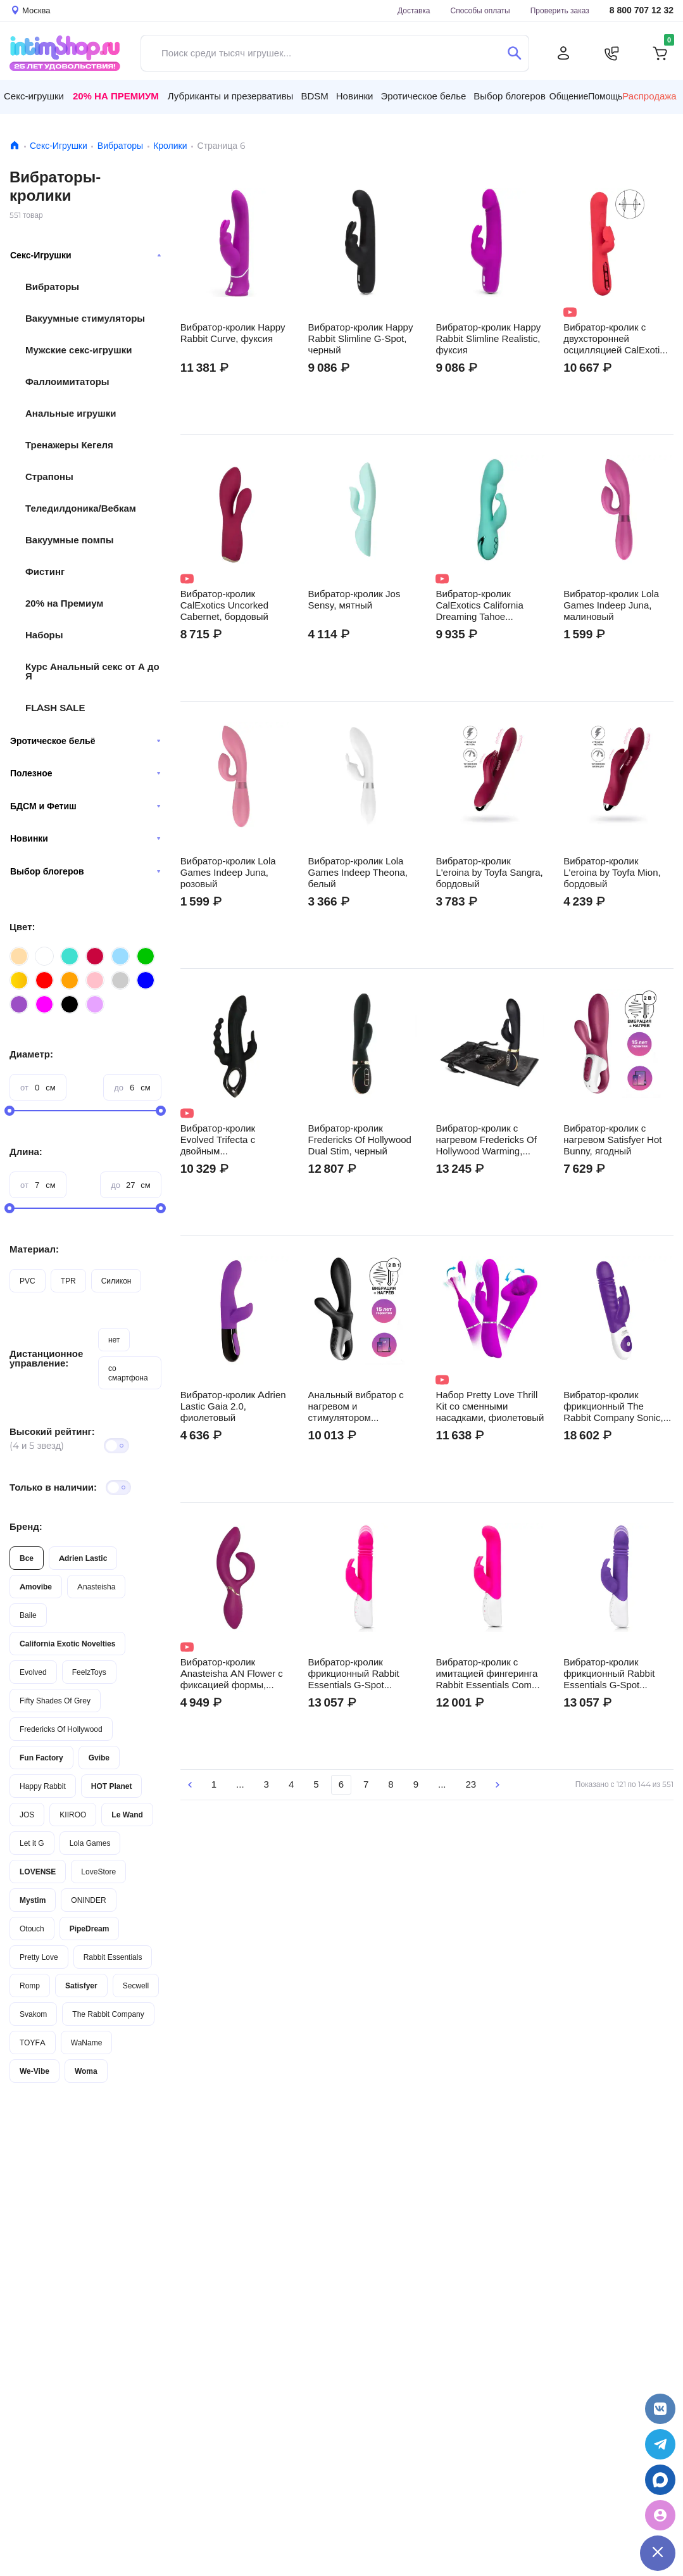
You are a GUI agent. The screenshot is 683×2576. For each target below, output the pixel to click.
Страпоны (49, 476)
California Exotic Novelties (67, 1643)
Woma (86, 2071)
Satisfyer (81, 1985)
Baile (28, 1615)
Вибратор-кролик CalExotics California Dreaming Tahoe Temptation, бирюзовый (486, 605)
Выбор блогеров (85, 871)
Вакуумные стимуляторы (85, 318)
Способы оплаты (480, 10)
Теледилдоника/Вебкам (80, 508)
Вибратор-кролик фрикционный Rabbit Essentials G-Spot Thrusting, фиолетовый (613, 1674)
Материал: (34, 1249)
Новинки (85, 838)
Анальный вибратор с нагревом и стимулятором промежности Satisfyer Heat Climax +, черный (357, 1406)
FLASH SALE (55, 707)
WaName (87, 2042)
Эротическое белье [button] (423, 96)
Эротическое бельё (85, 741)
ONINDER (88, 1900)
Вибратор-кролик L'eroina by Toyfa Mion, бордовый (612, 873)
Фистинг (45, 571)
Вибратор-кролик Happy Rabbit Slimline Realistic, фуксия (488, 339)
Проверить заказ (559, 10)
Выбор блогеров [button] (509, 96)
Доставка (414, 10)
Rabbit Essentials (113, 1957)
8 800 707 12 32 (642, 10)
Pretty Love (39, 1957)
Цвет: (22, 926)
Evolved (33, 1672)
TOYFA (33, 2042)
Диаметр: (31, 1054)
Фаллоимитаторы (67, 381)
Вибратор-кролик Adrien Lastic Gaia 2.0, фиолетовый (233, 1406)
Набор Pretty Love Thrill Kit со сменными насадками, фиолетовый (489, 1406)
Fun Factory (41, 1757)
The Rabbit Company (108, 2014)
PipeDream (90, 1928)
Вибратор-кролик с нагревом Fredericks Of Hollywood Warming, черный (485, 1140)
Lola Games (90, 1843)
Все (27, 1558)
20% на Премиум (116, 96)
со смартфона (128, 1372)
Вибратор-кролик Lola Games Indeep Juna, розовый (228, 873)
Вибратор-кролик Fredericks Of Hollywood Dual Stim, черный (359, 1140)
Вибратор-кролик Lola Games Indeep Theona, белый (358, 873)
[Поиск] (514, 53)
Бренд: (25, 1526)
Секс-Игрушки (58, 145)
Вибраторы (120, 145)
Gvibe (99, 1757)
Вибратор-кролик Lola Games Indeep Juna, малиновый (611, 605)
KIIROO (73, 1814)
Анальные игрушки (70, 413)
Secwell (136, 1985)
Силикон (116, 1280)
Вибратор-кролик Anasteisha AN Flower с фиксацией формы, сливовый (231, 1674)
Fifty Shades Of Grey (55, 1700)
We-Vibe (34, 2071)
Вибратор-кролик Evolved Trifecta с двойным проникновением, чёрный (218, 1140)
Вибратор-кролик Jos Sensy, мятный (354, 599)
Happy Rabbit (43, 1786)
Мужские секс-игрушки (78, 350)
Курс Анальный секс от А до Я (92, 671)
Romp (30, 1985)
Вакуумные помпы (69, 540)
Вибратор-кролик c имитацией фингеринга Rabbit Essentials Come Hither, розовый (486, 1674)
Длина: (25, 1151)
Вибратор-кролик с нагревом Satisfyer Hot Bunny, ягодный (612, 1140)
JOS (27, 1814)
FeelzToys (89, 1672)
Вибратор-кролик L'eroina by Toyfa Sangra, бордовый (488, 873)
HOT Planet (111, 1786)
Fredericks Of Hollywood (61, 1729)
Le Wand (127, 1814)
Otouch (32, 1928)
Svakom (33, 2014)
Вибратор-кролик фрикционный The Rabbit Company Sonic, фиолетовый (613, 1406)
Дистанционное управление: (46, 1358)
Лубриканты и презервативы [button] (231, 96)
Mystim (33, 1900)
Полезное (85, 773)
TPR (68, 1280)
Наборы (44, 635)
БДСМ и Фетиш (85, 806)
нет (114, 1339)
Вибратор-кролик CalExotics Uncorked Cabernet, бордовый (224, 605)
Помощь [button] (605, 96)
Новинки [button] (354, 96)
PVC (27, 1280)
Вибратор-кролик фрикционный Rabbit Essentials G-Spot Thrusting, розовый (353, 1674)
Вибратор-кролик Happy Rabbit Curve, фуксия (232, 333)
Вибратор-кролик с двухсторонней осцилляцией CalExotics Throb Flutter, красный (616, 339)
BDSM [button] (314, 96)
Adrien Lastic (83, 1558)
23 (471, 1784)
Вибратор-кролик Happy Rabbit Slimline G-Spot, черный (360, 339)
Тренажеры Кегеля (69, 445)
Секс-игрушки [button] (34, 96)
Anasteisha (96, 1586)
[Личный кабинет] (563, 53)
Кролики (170, 145)
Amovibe (36, 1586)
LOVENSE (38, 1871)
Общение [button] (568, 96)
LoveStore (98, 1871)
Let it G (32, 1843)
